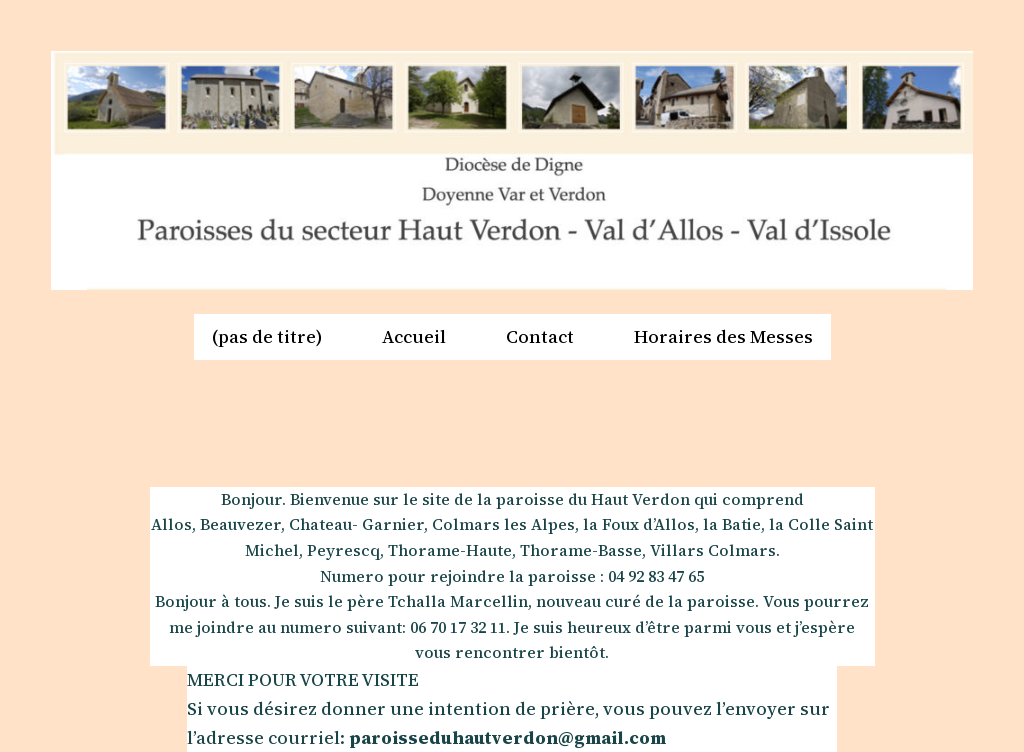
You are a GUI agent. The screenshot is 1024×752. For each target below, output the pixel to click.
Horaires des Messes (723, 336)
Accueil (414, 336)
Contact (540, 336)
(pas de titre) (267, 336)
